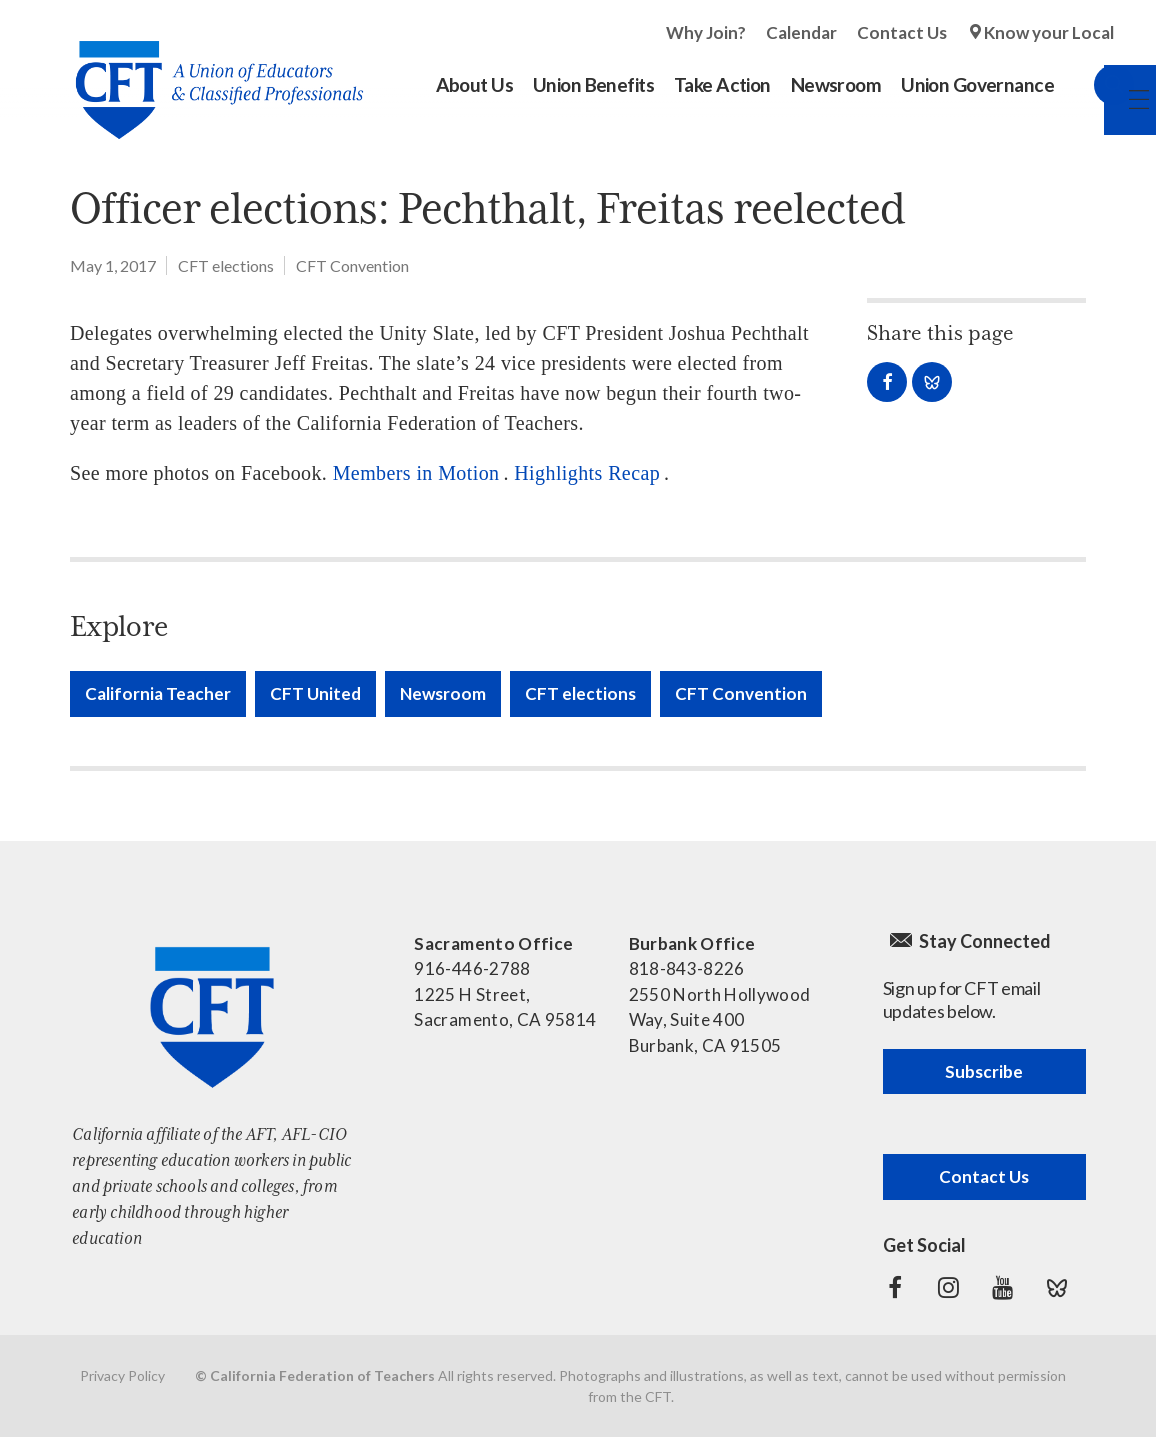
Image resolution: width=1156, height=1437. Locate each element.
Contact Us (902, 32)
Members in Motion (413, 473)
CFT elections (226, 265)
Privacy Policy (122, 1375)
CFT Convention (352, 265)
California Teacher (158, 693)
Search (1094, 85)
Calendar (801, 32)
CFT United (315, 693)
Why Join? (706, 32)
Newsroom (443, 693)
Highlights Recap (587, 473)
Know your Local (1049, 32)
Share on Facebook (887, 382)
